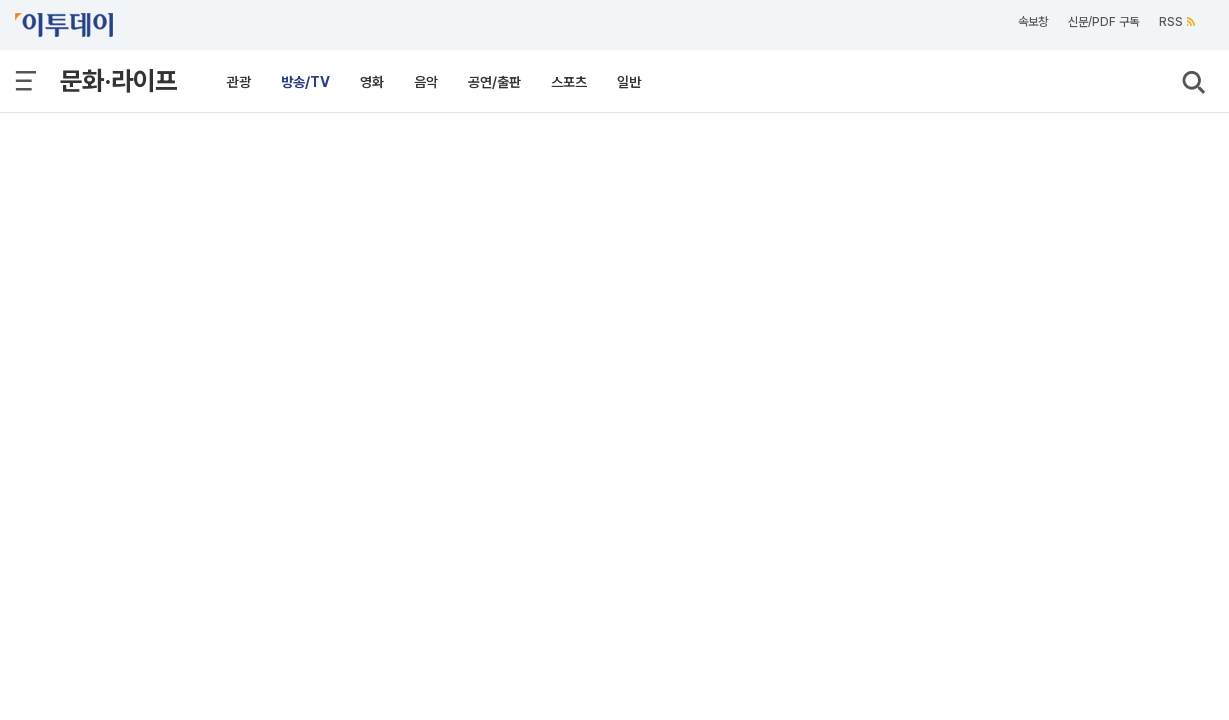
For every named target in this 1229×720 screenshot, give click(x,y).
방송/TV (305, 82)
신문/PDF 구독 (1103, 22)
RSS (1177, 22)
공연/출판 (494, 82)
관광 (239, 82)
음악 (426, 82)
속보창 (1033, 22)
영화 (372, 82)
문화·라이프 (118, 80)
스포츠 (569, 82)
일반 (629, 82)
